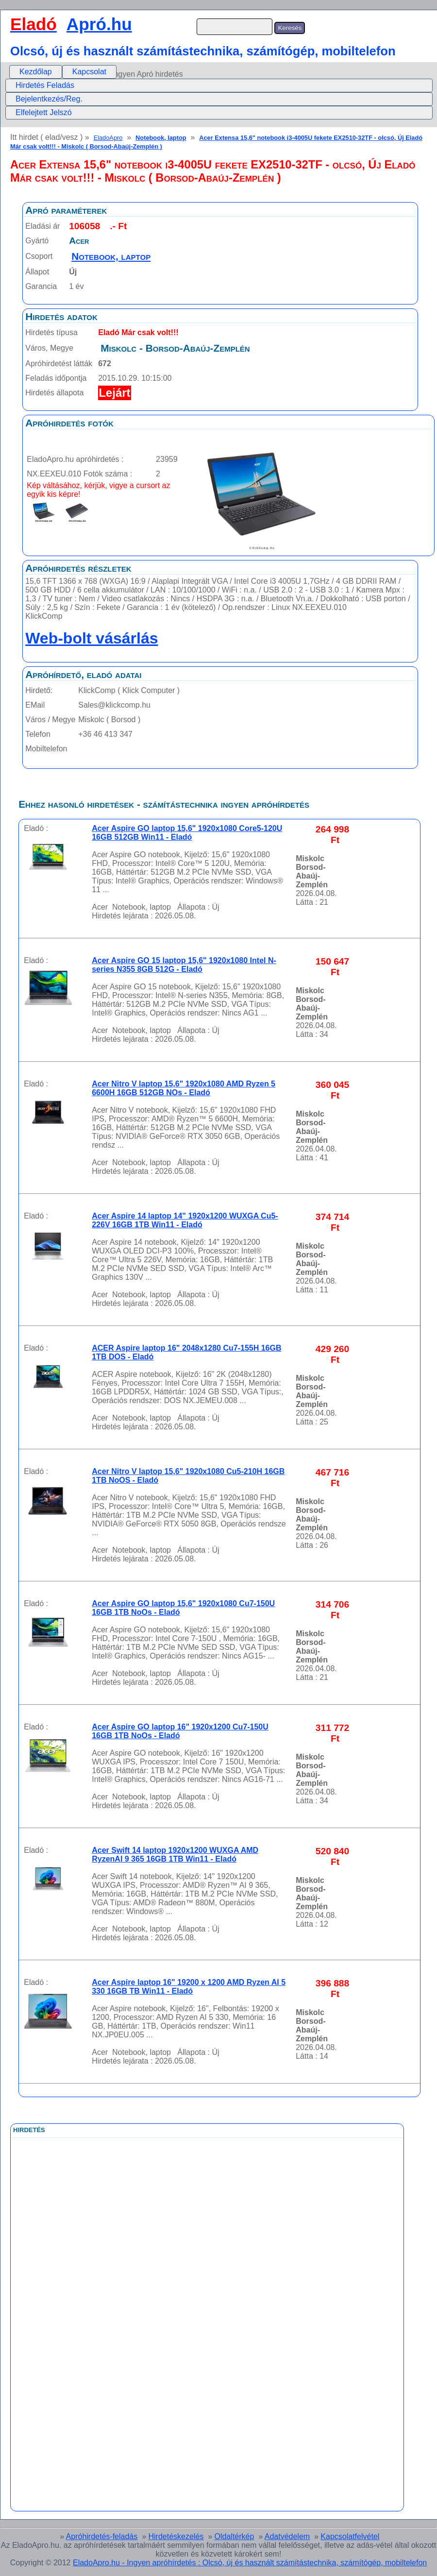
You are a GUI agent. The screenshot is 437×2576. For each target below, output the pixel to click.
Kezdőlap (35, 72)
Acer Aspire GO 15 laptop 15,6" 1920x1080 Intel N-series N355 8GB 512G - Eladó (184, 964)
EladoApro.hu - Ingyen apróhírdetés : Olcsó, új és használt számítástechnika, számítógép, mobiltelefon (250, 2563)
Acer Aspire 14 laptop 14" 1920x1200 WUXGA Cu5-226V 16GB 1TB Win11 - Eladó (185, 1220)
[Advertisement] (167, 2356)
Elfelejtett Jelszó (44, 112)
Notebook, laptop (160, 137)
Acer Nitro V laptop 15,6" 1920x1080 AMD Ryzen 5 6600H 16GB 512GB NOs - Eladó (183, 1088)
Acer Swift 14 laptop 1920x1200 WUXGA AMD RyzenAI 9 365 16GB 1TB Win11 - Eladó (175, 1854)
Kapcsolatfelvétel (349, 2536)
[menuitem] (35, 72)
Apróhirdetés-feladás (102, 2536)
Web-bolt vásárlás (91, 638)
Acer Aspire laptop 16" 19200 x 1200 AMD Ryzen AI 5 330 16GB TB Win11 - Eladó (189, 1986)
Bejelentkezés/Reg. (49, 99)
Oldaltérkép (234, 2536)
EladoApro (108, 137)
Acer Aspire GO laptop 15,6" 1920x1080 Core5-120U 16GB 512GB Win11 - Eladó (187, 832)
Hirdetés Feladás (45, 85)
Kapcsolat (89, 72)
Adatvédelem (287, 2536)
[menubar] (63, 72)
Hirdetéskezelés (175, 2536)
